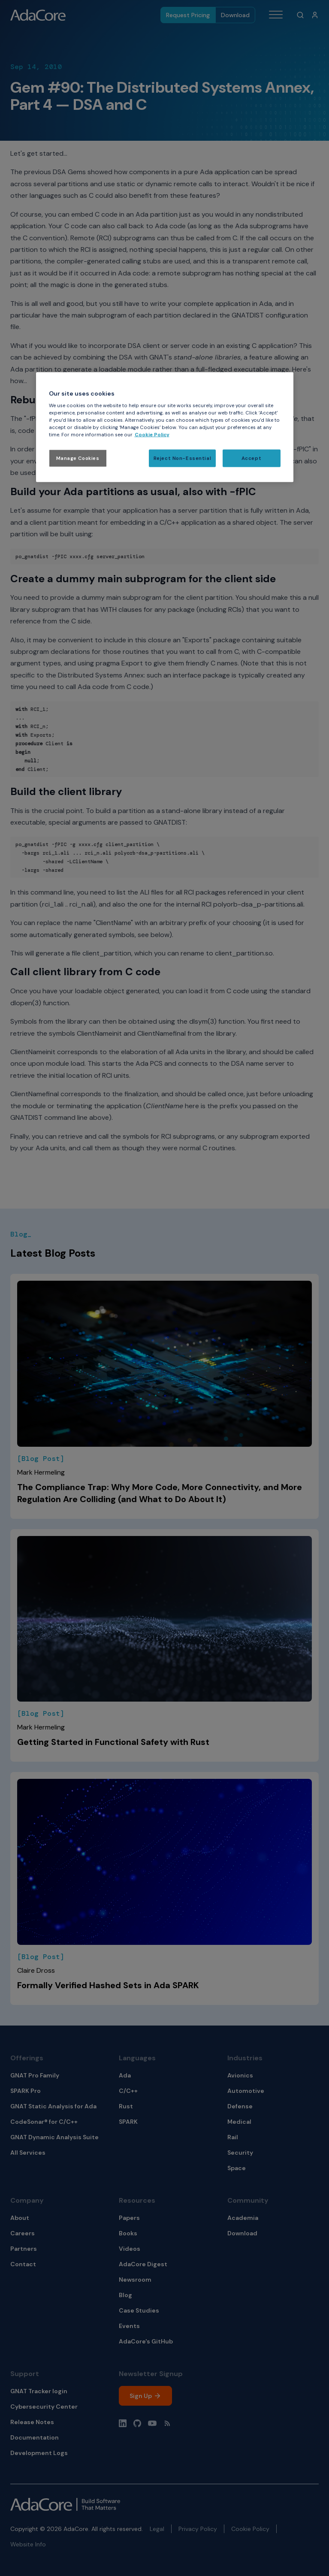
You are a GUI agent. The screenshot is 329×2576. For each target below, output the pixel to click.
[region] (164, 427)
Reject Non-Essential (182, 458)
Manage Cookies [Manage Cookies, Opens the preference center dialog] (78, 458)
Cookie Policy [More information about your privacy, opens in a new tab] (152, 435)
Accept (251, 458)
